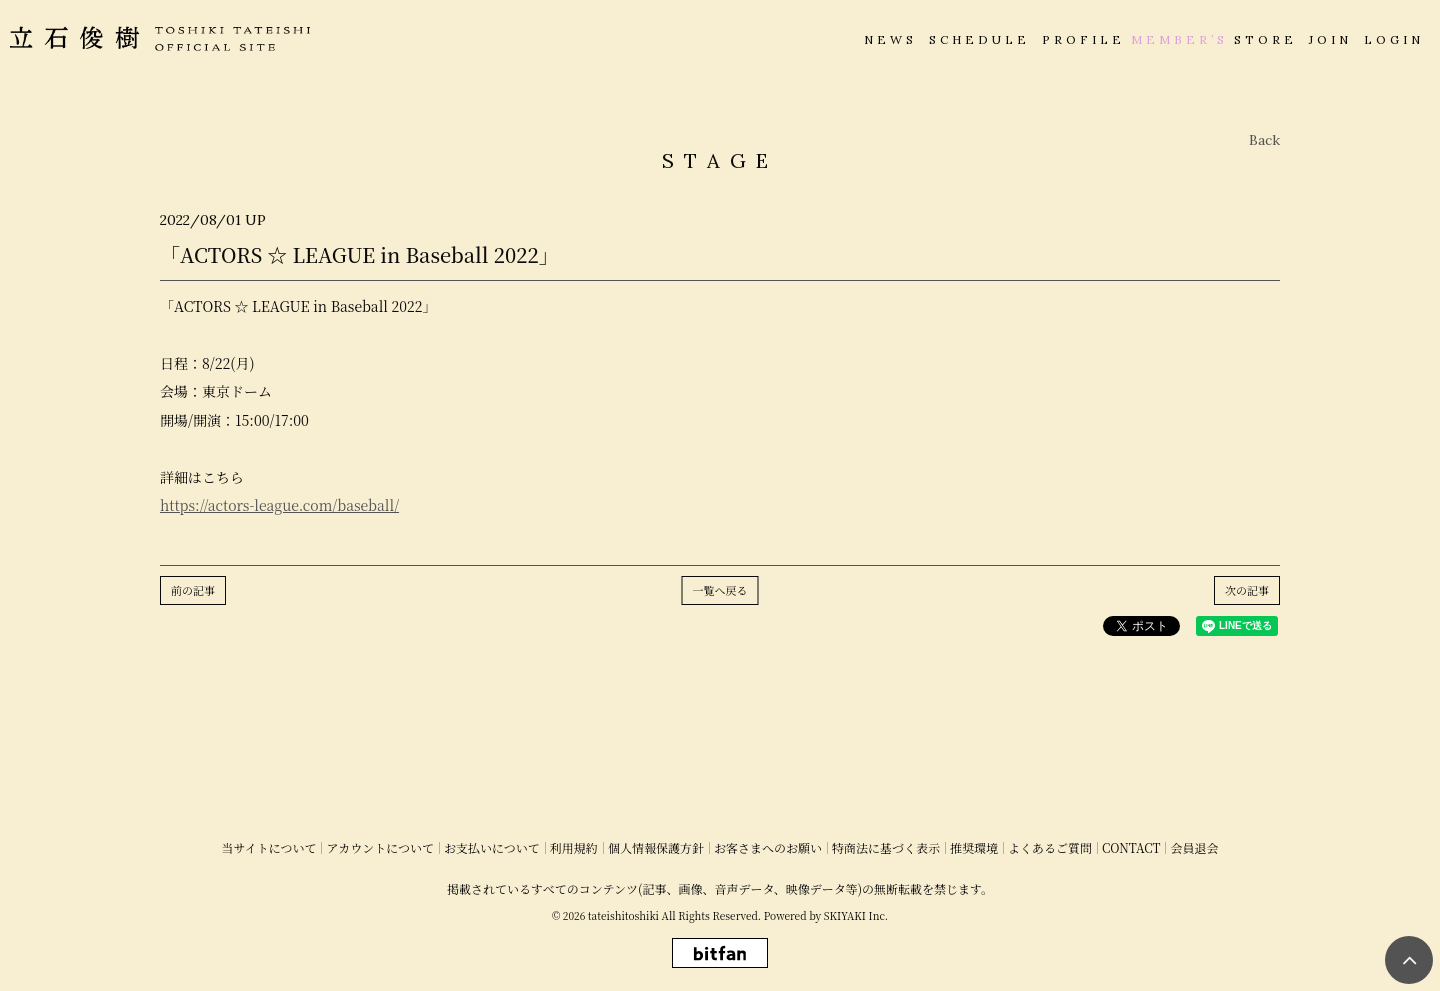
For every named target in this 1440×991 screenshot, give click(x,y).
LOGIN (1394, 39)
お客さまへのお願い (768, 847)
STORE (1265, 39)
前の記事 (193, 590)
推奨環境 (974, 847)
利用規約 (574, 847)
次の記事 (1247, 590)
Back (1264, 140)
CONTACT (1131, 847)
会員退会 (1194, 847)
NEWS (890, 39)
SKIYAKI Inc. (856, 915)
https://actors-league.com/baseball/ (279, 505)
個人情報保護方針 (656, 847)
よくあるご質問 (1050, 847)
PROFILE (1083, 39)
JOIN (1330, 39)
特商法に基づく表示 (886, 847)
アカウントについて (380, 847)
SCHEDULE (979, 39)
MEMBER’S (1179, 39)
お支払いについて (492, 847)
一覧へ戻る (720, 590)
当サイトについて (269, 847)
